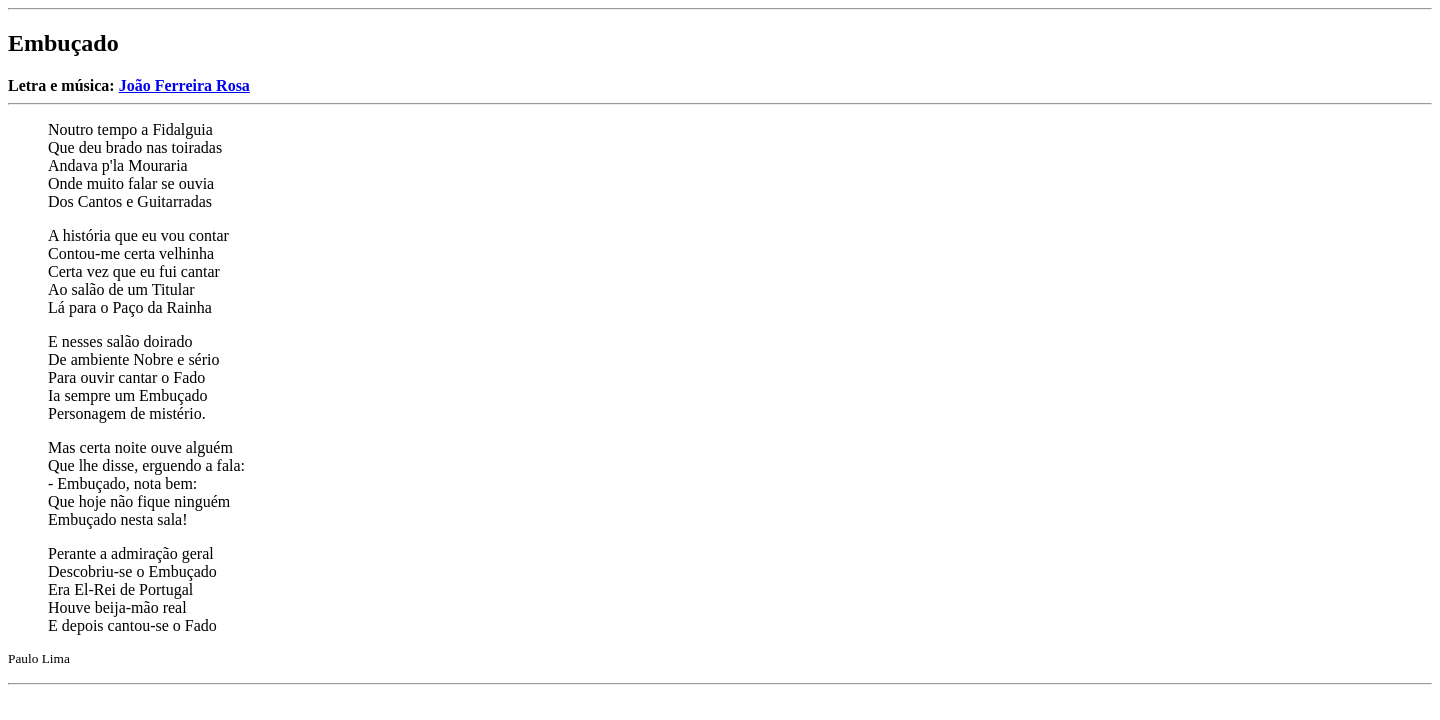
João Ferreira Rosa (184, 85)
